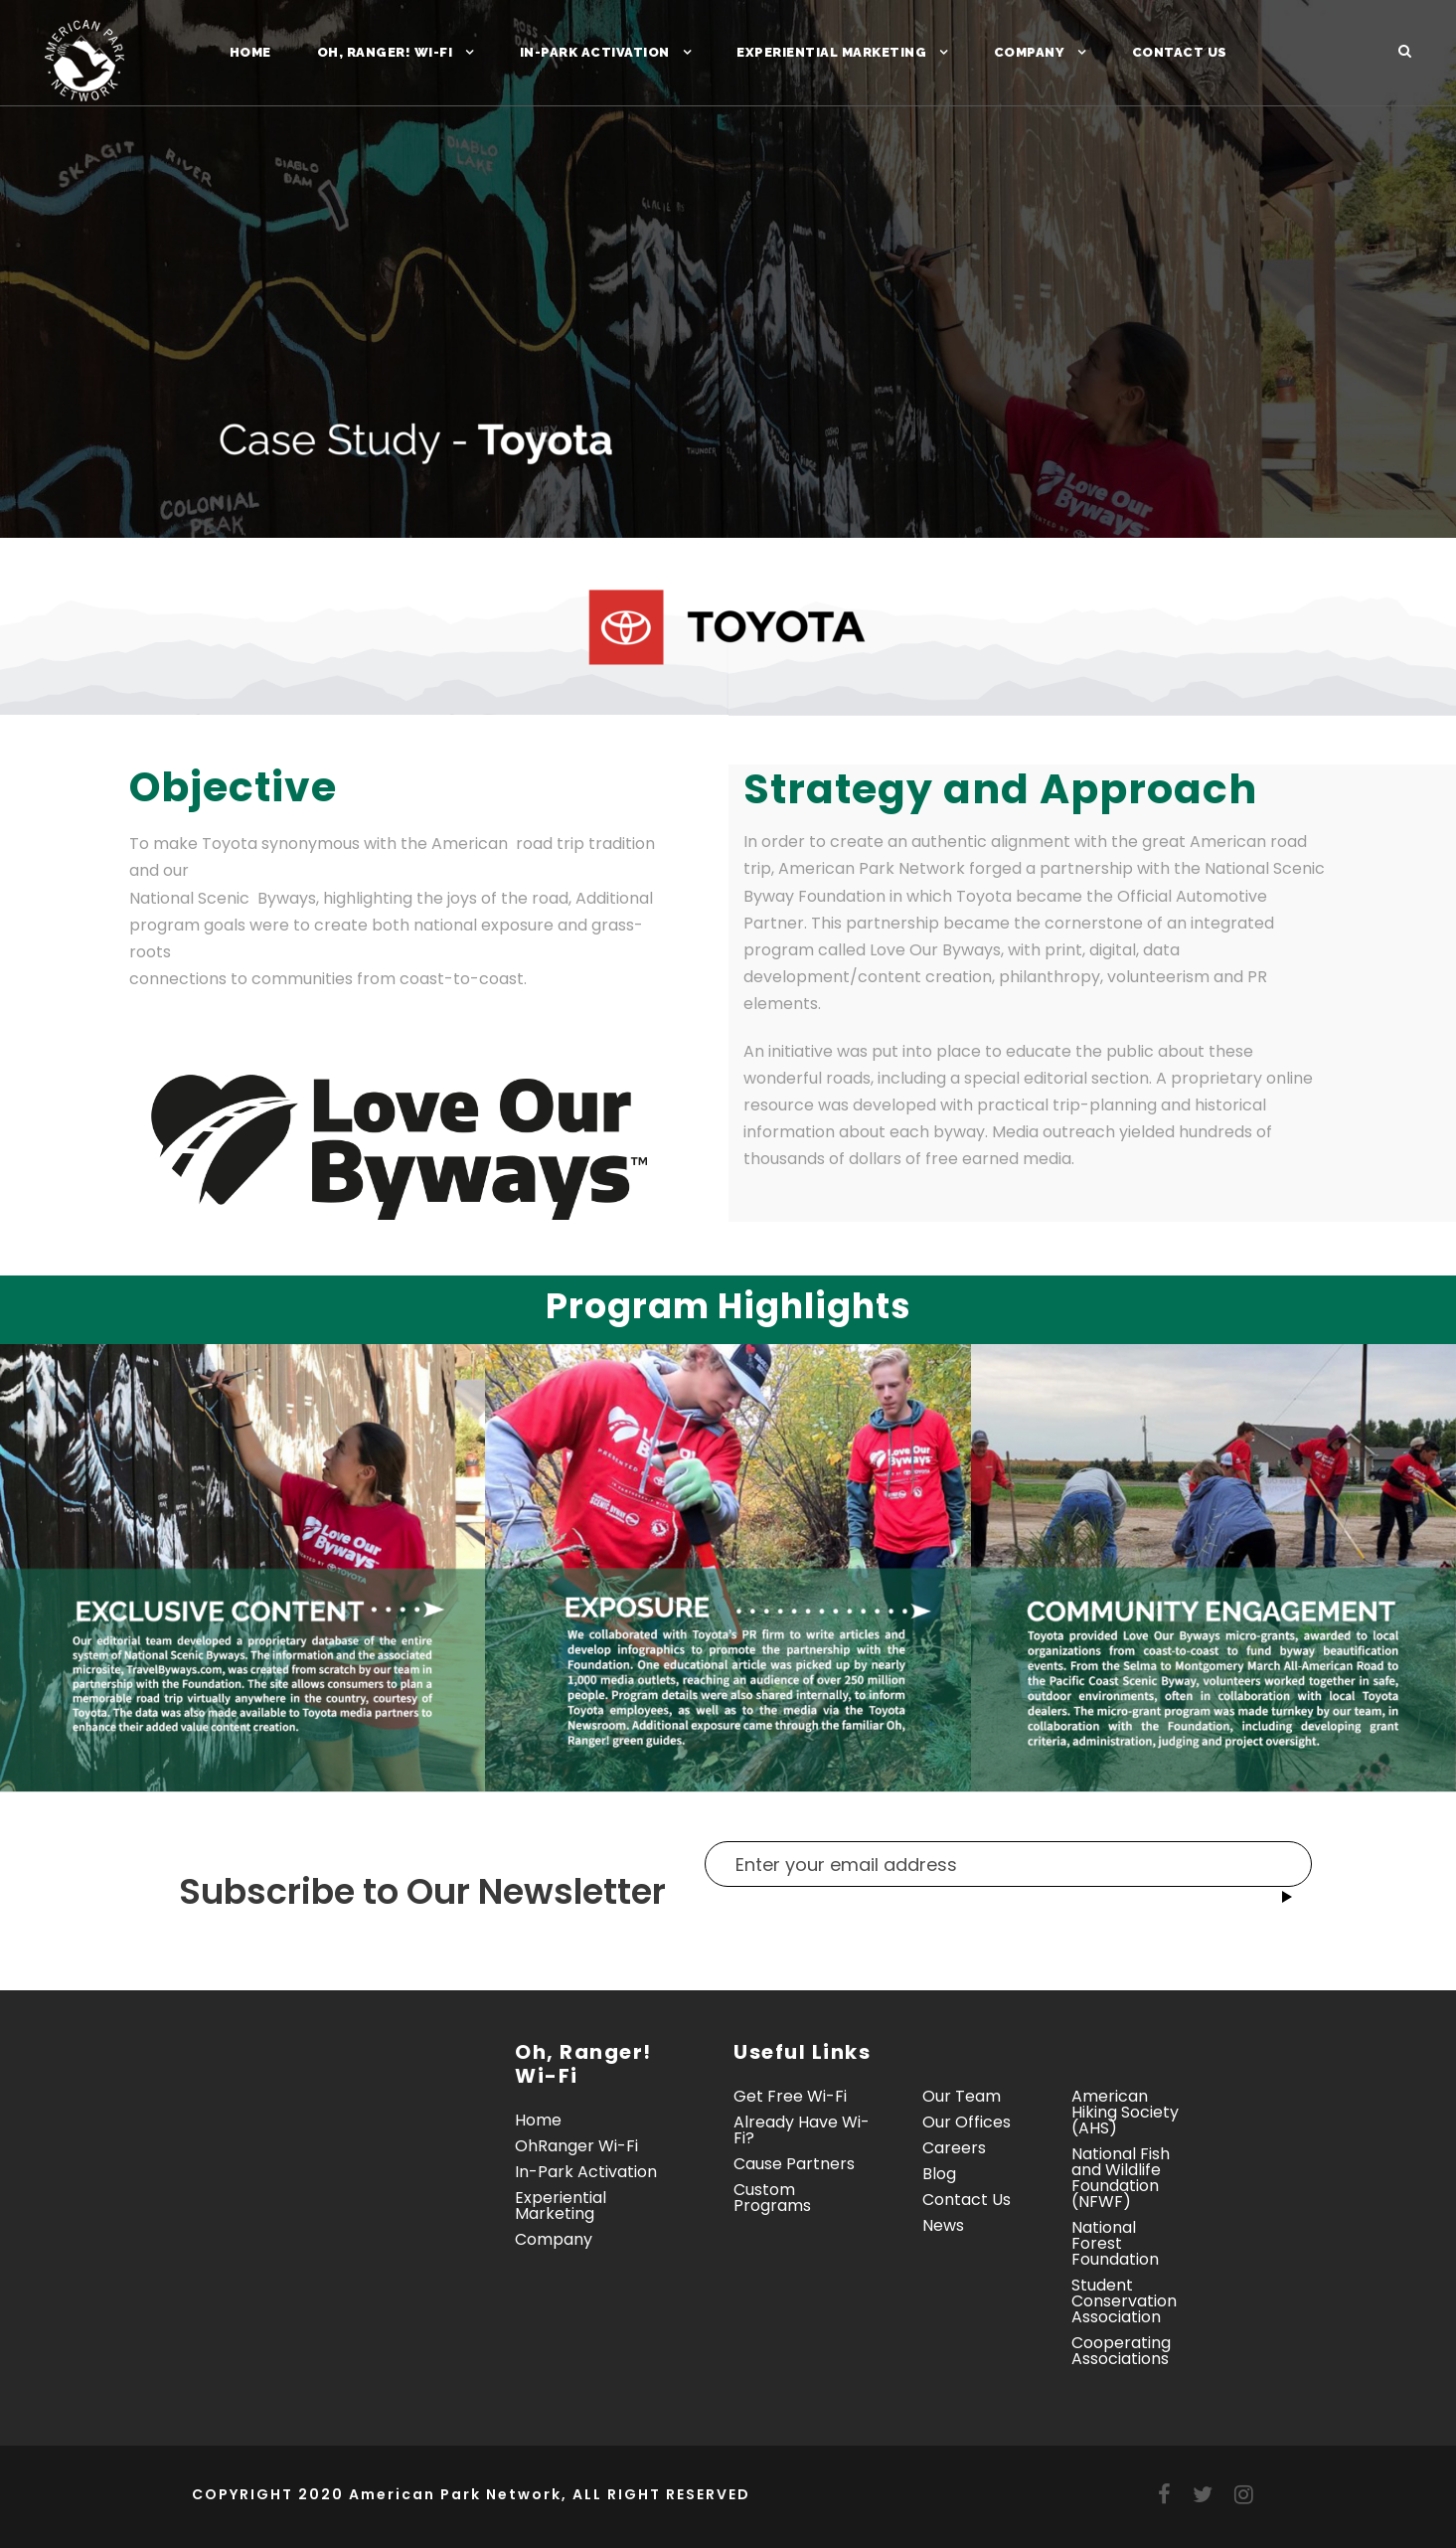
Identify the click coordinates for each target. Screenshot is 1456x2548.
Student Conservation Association (1124, 2301)
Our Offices (966, 2122)
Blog (939, 2173)
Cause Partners (794, 2163)
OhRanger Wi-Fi (576, 2145)
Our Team (961, 2096)
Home (250, 52)
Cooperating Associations (1121, 2350)
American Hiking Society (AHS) (1125, 2112)
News (943, 2225)
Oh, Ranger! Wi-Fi (385, 52)
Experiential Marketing (831, 52)
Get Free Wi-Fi (790, 2096)
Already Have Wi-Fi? (801, 2130)
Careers (954, 2147)
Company (1029, 52)
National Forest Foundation (1115, 2243)
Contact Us (1179, 52)
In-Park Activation (595, 52)
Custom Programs (772, 2197)
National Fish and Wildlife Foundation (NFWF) (1120, 2177)
